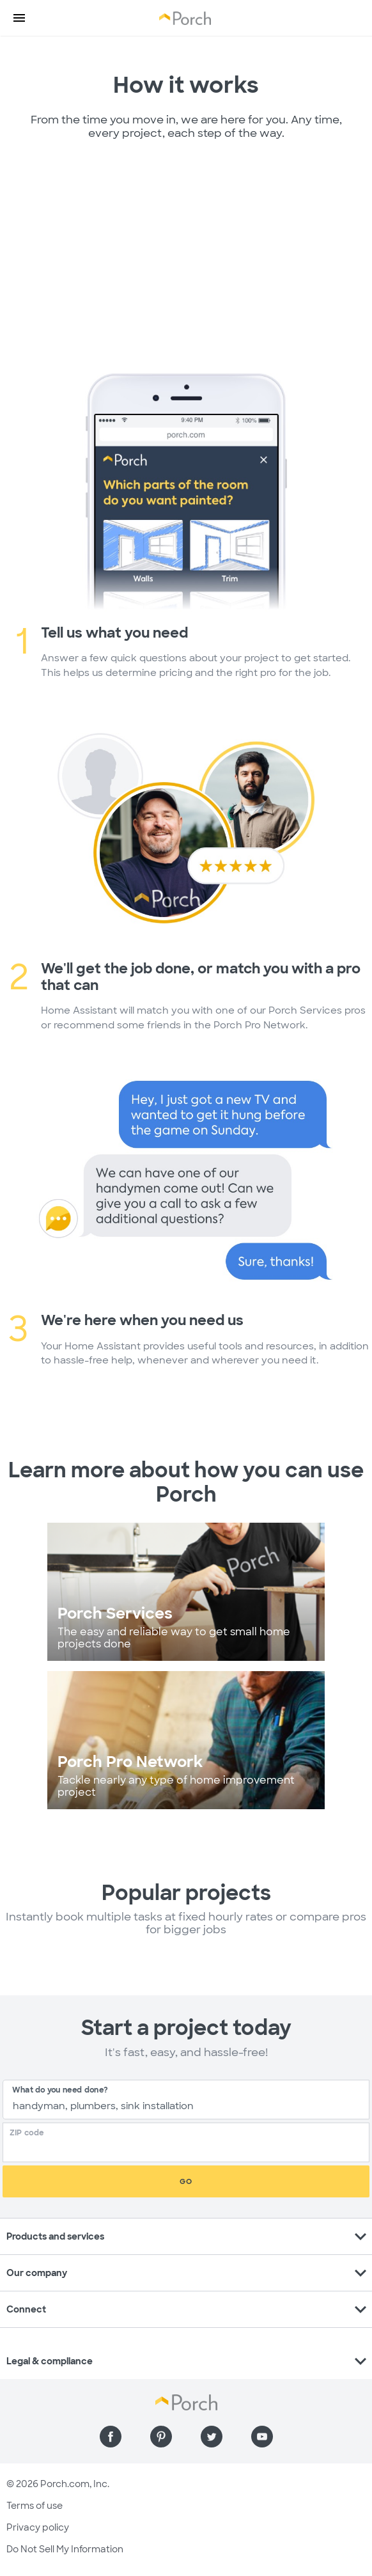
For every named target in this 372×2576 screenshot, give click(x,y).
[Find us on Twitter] (211, 2436)
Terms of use (34, 2505)
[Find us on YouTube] (262, 2436)
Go (186, 2181)
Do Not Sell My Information (64, 2549)
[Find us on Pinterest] (161, 2436)
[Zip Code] (190, 2148)
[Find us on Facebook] (110, 2436)
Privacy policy (37, 2527)
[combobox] (186, 2099)
